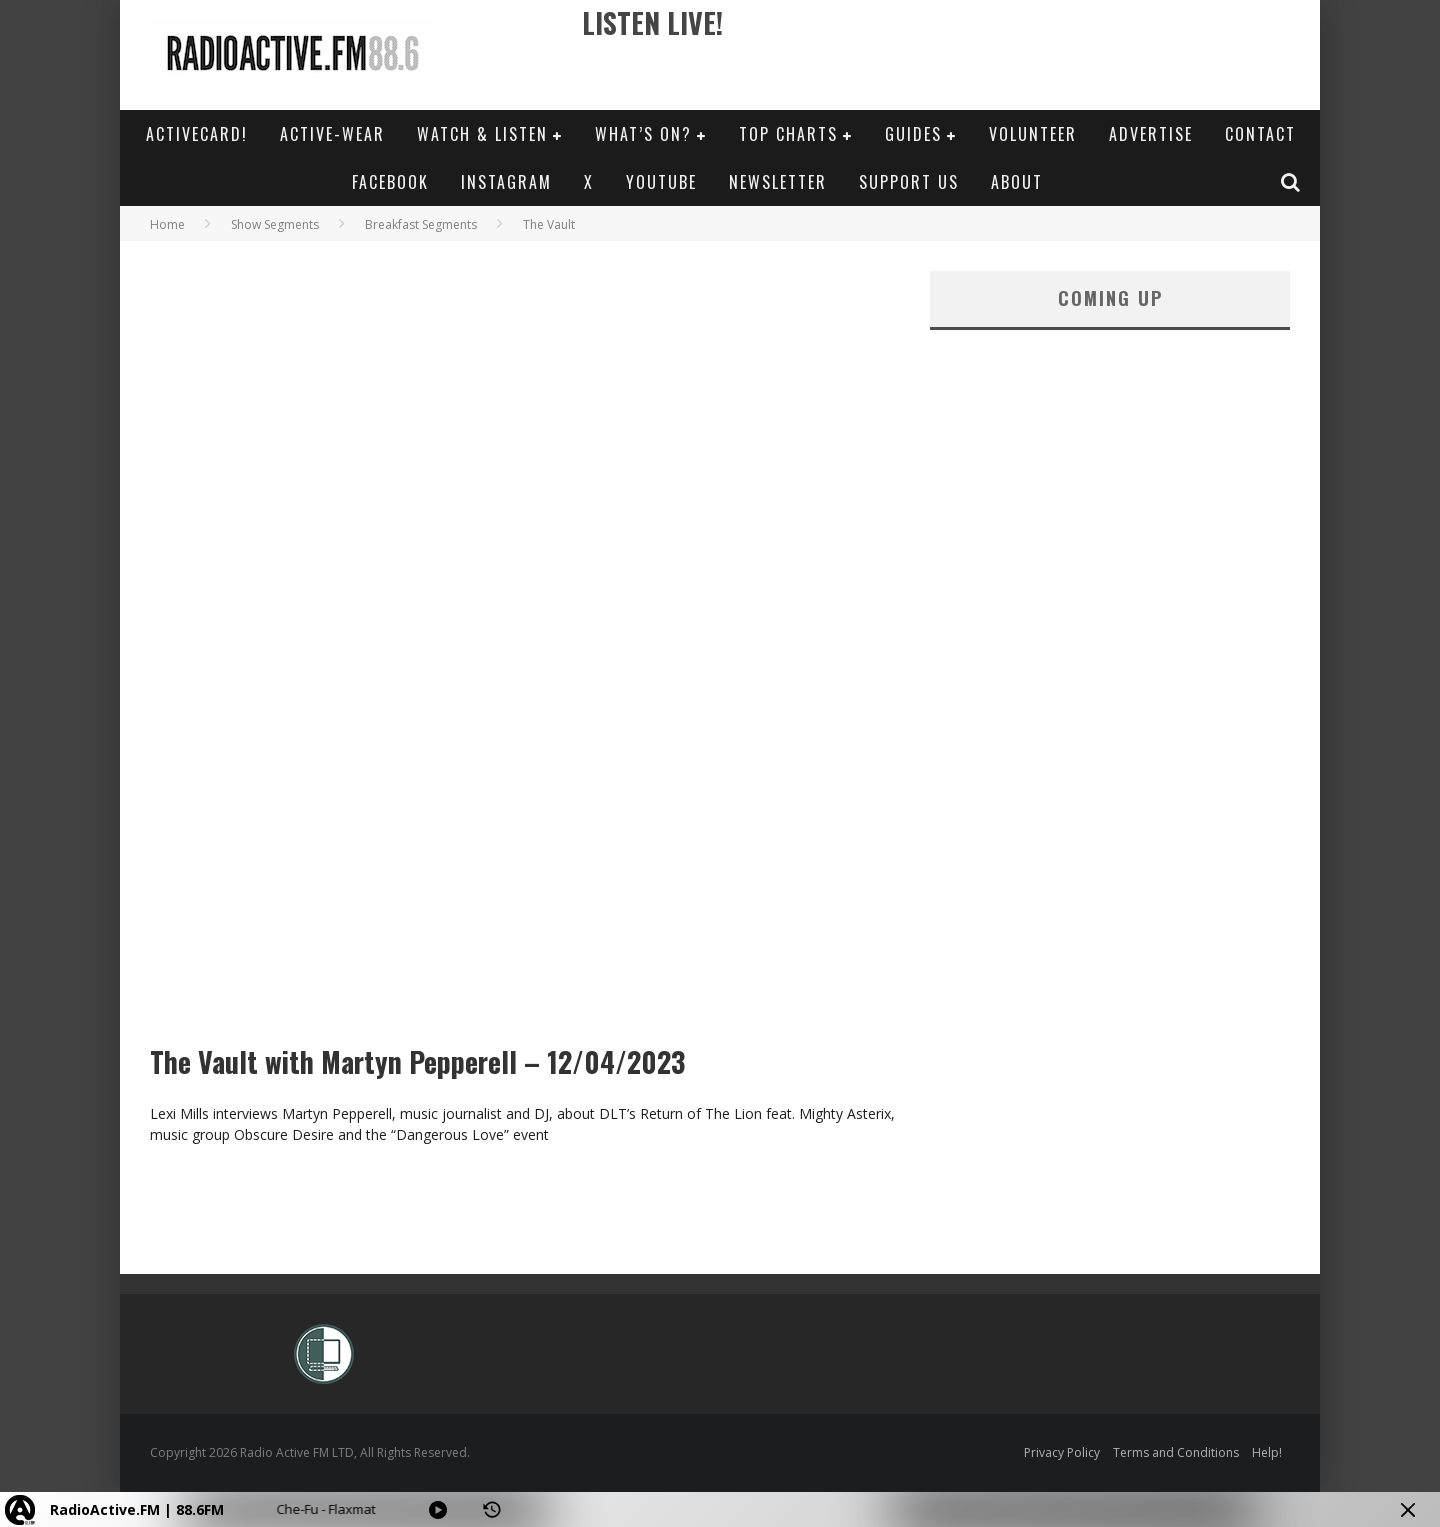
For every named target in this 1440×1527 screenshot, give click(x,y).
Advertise (1151, 134)
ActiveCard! (197, 134)
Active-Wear (332, 134)
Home (167, 224)
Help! (1267, 1452)
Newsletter (778, 182)
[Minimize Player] (1408, 1510)
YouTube (661, 182)
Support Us (909, 182)
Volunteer (1033, 134)
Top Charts (788, 134)
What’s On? (643, 134)
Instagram (506, 182)
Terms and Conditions (1176, 1452)
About (1017, 182)
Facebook (390, 182)
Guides (913, 134)
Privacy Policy (1062, 1452)
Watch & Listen (482, 134)
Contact (1260, 134)
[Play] (438, 1510)
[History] (492, 1510)
